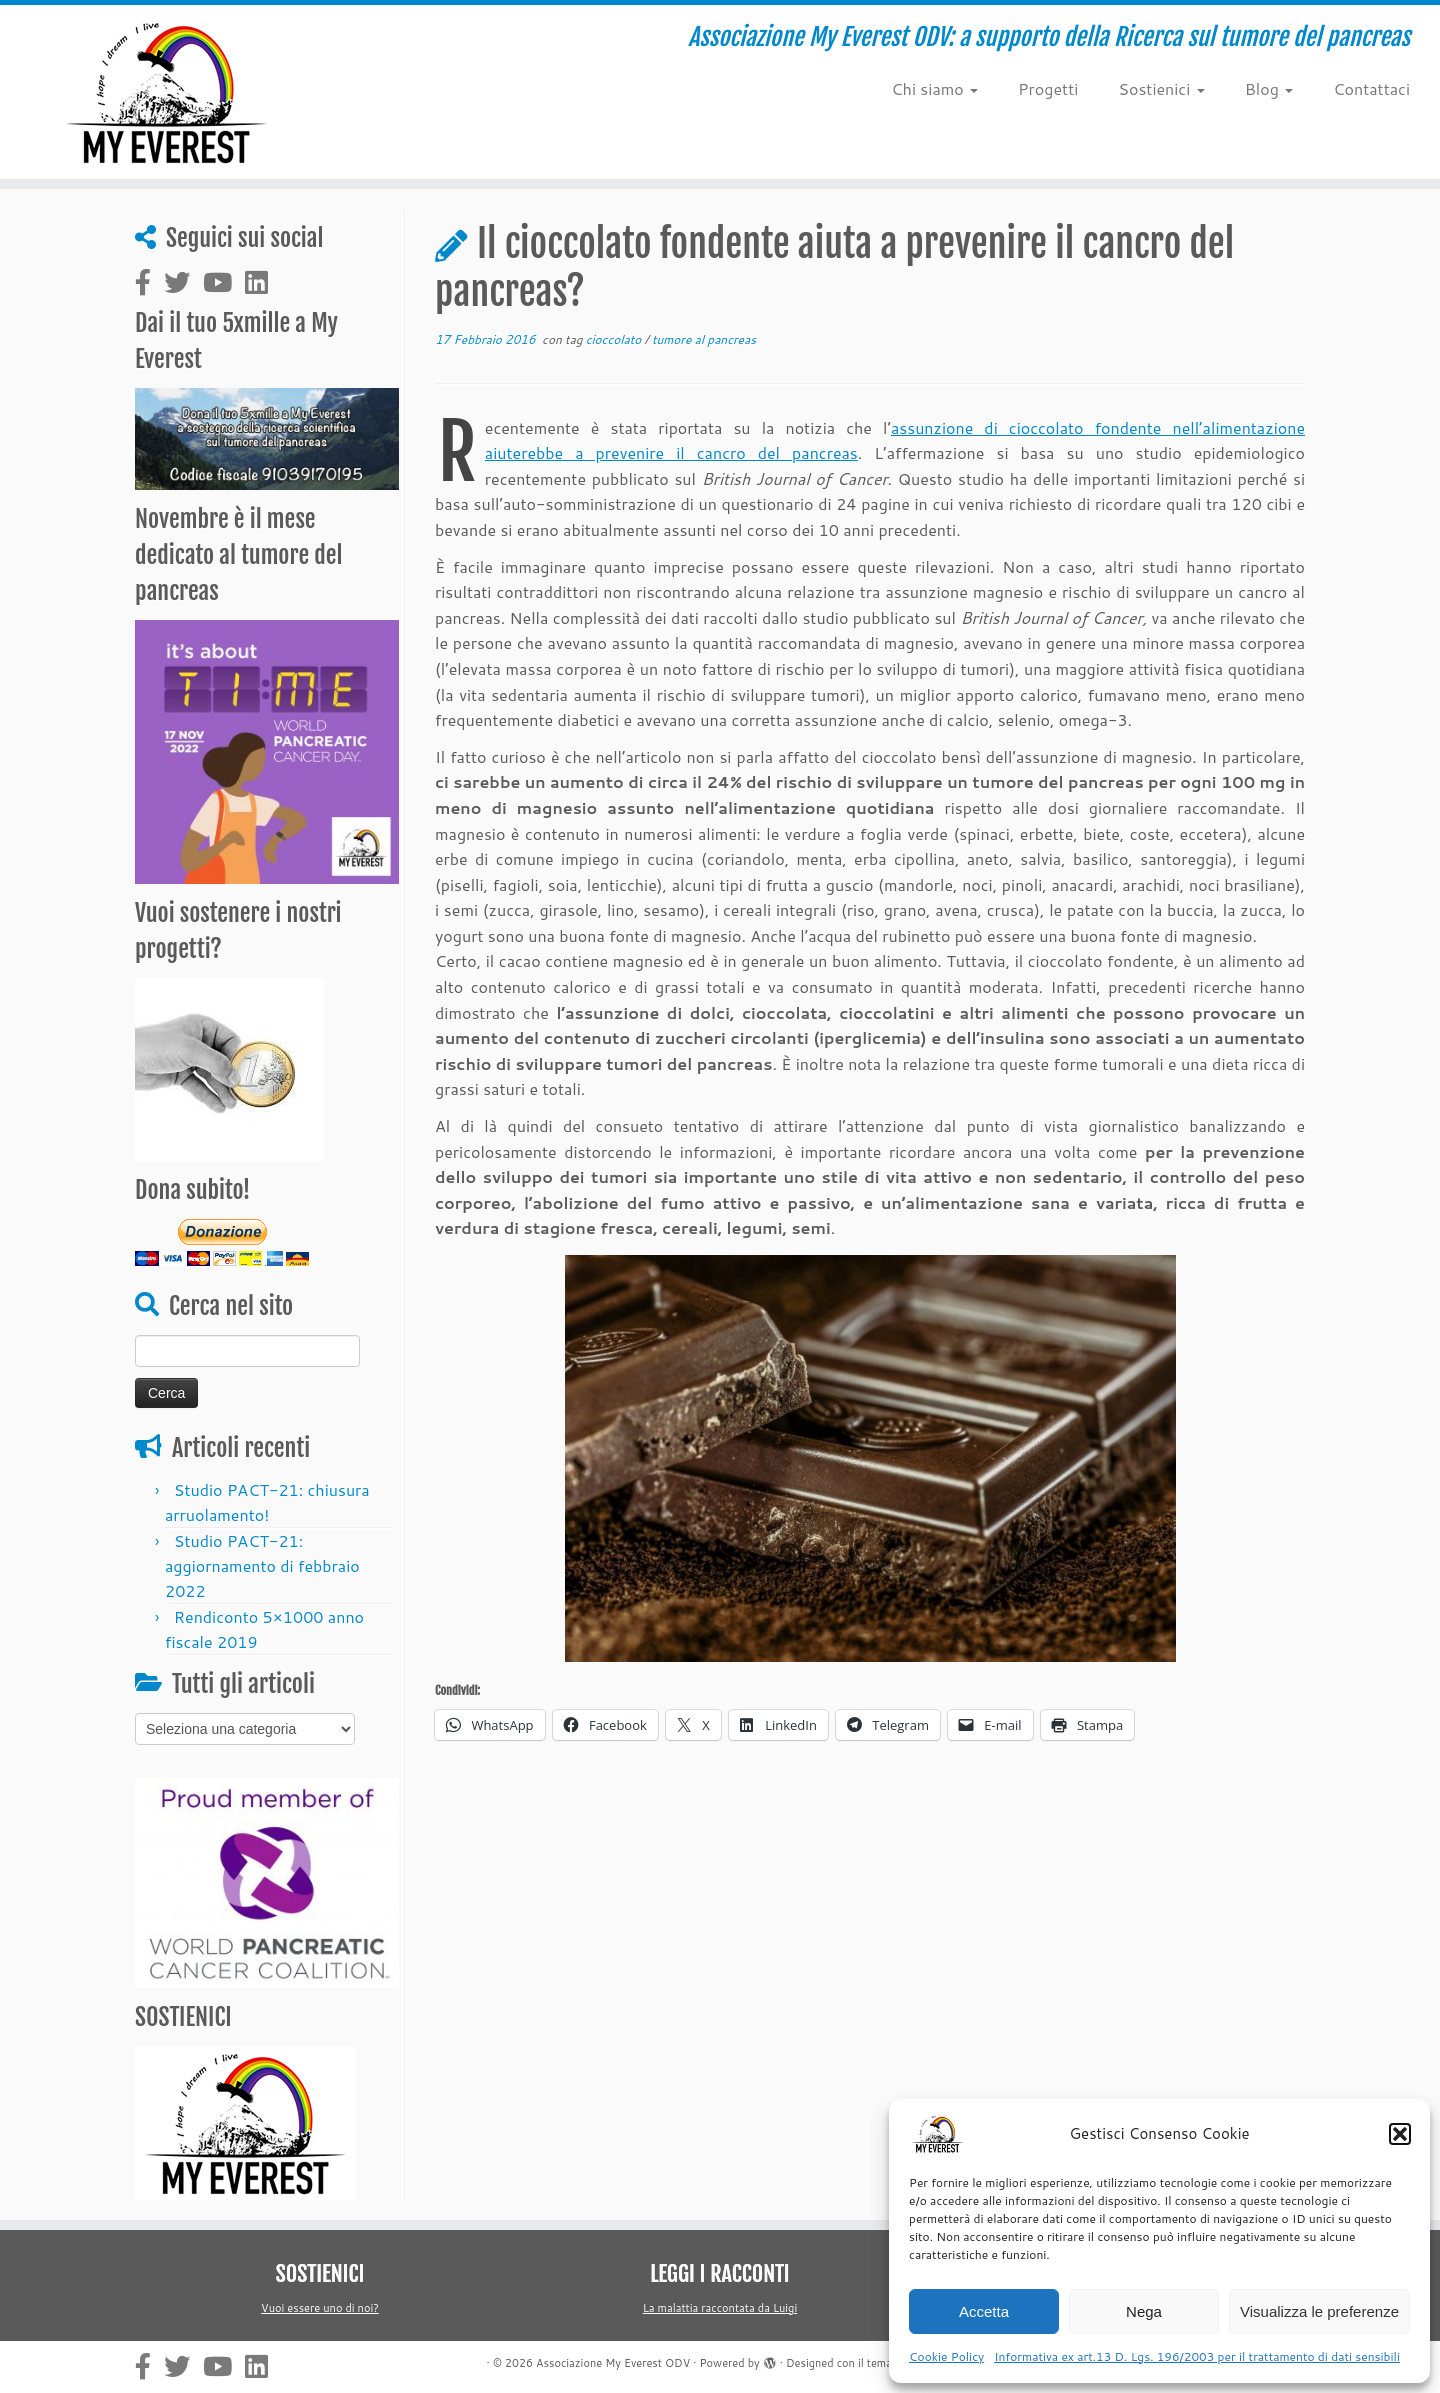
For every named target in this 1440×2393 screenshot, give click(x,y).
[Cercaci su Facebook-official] (149, 282)
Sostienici (1161, 88)
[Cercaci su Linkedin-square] (263, 282)
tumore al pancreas (704, 339)
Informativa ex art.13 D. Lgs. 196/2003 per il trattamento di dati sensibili (1197, 2356)
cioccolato (615, 339)
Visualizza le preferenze (1319, 2311)
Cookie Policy (946, 2356)
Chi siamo (934, 88)
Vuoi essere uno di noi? (320, 2308)
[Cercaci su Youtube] (224, 282)
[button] (1400, 2134)
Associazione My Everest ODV (613, 2363)
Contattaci (1371, 88)
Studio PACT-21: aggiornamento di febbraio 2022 (262, 1565)
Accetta (984, 2311)
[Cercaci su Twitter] (183, 282)
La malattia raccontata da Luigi (720, 2308)
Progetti (1048, 88)
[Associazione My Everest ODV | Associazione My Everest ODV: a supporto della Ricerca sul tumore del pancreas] (166, 92)
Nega (1144, 2311)
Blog (1269, 88)
